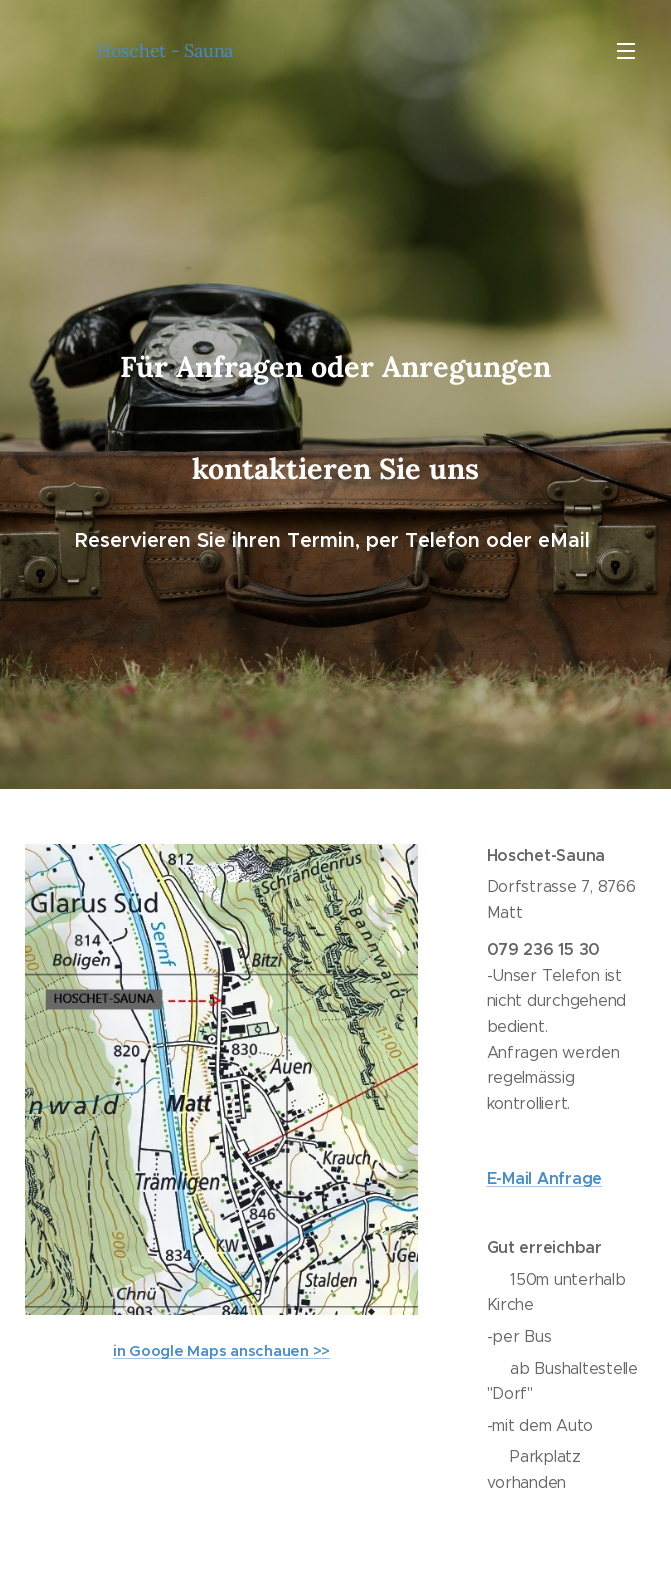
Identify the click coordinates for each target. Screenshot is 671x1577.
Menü (626, 51)
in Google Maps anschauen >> (221, 1350)
